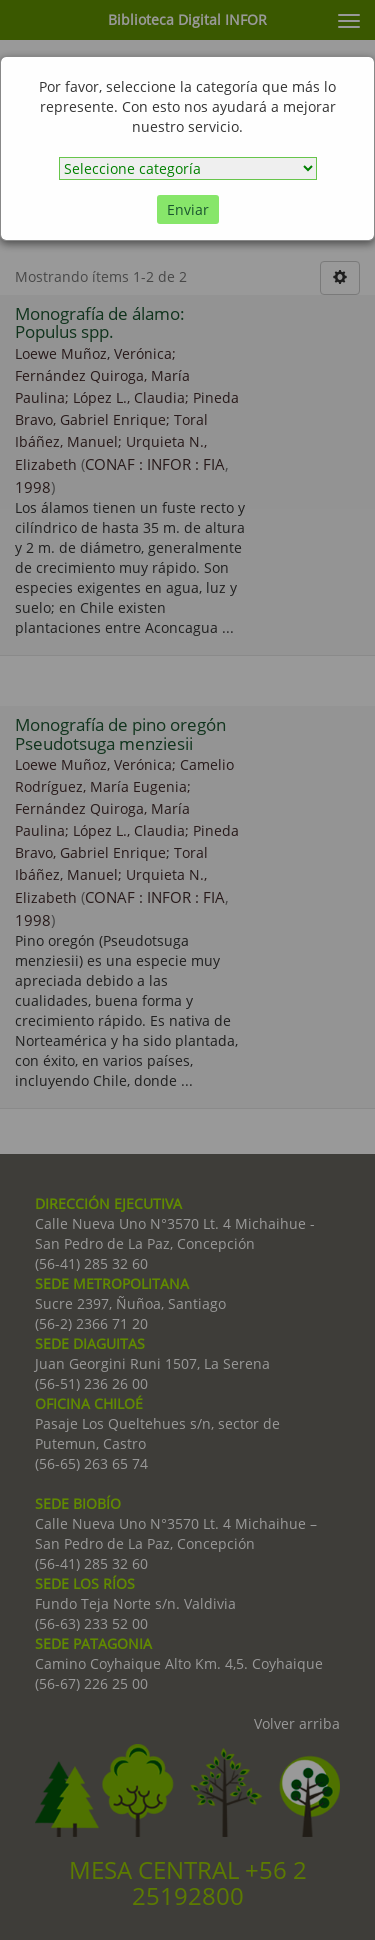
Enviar (188, 209)
